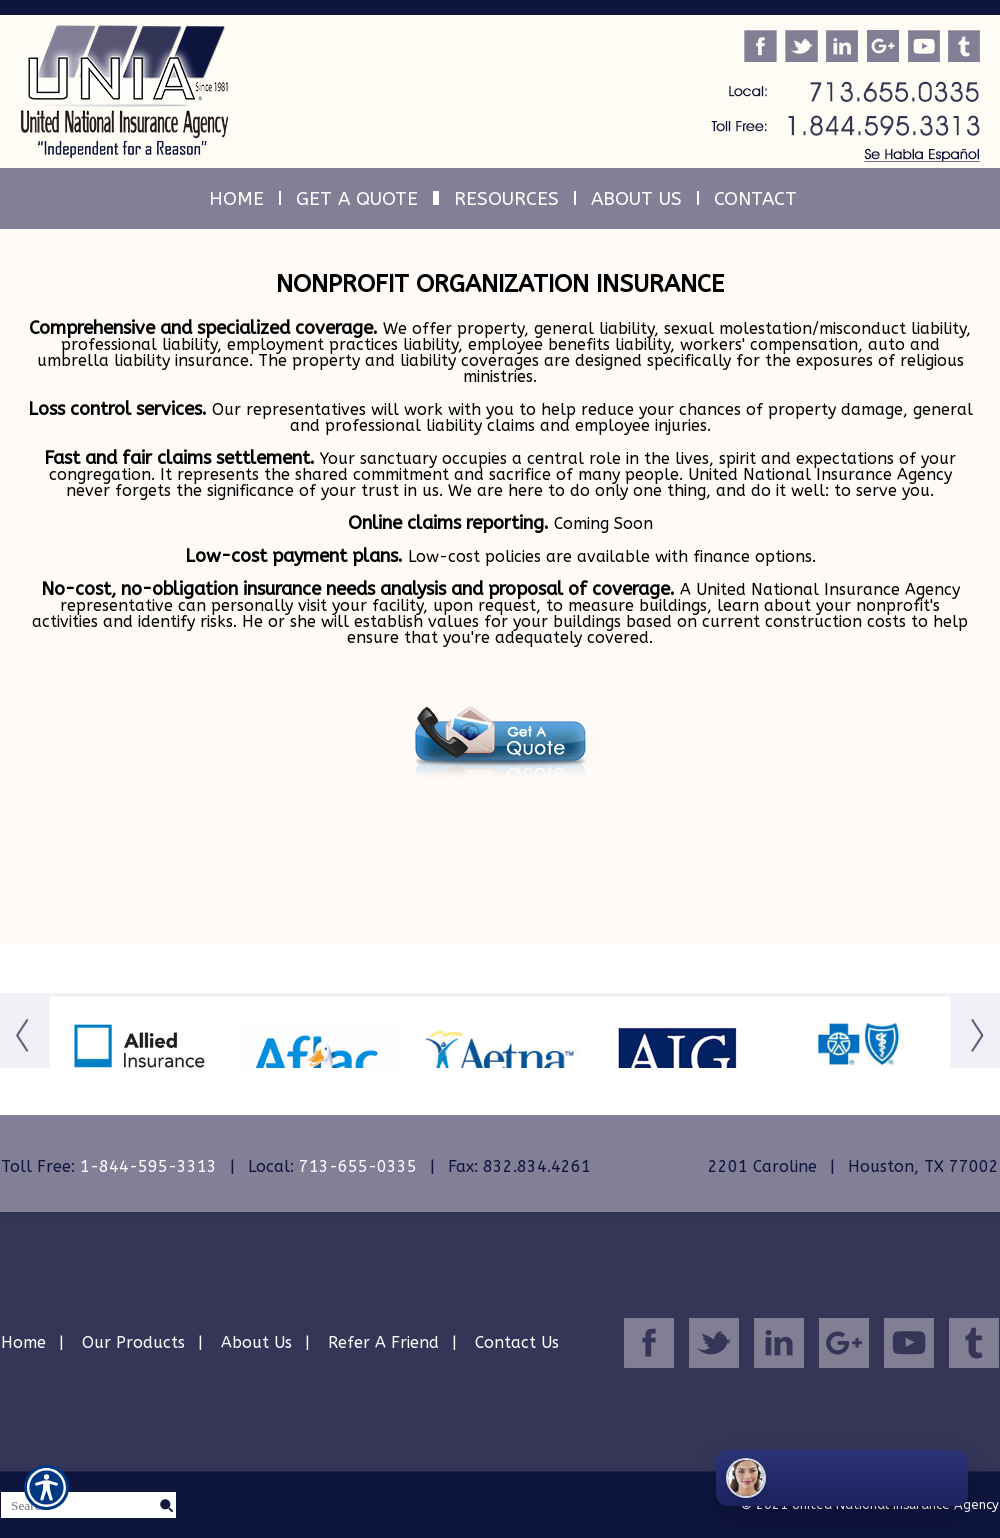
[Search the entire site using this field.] (78, 1506)
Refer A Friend (383, 1342)
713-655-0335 (358, 1166)
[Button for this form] (24, 1060)
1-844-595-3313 (148, 1166)
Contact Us (517, 1342)
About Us (256, 1342)
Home (23, 1342)
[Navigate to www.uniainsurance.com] (27, 811)
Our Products (133, 1342)
